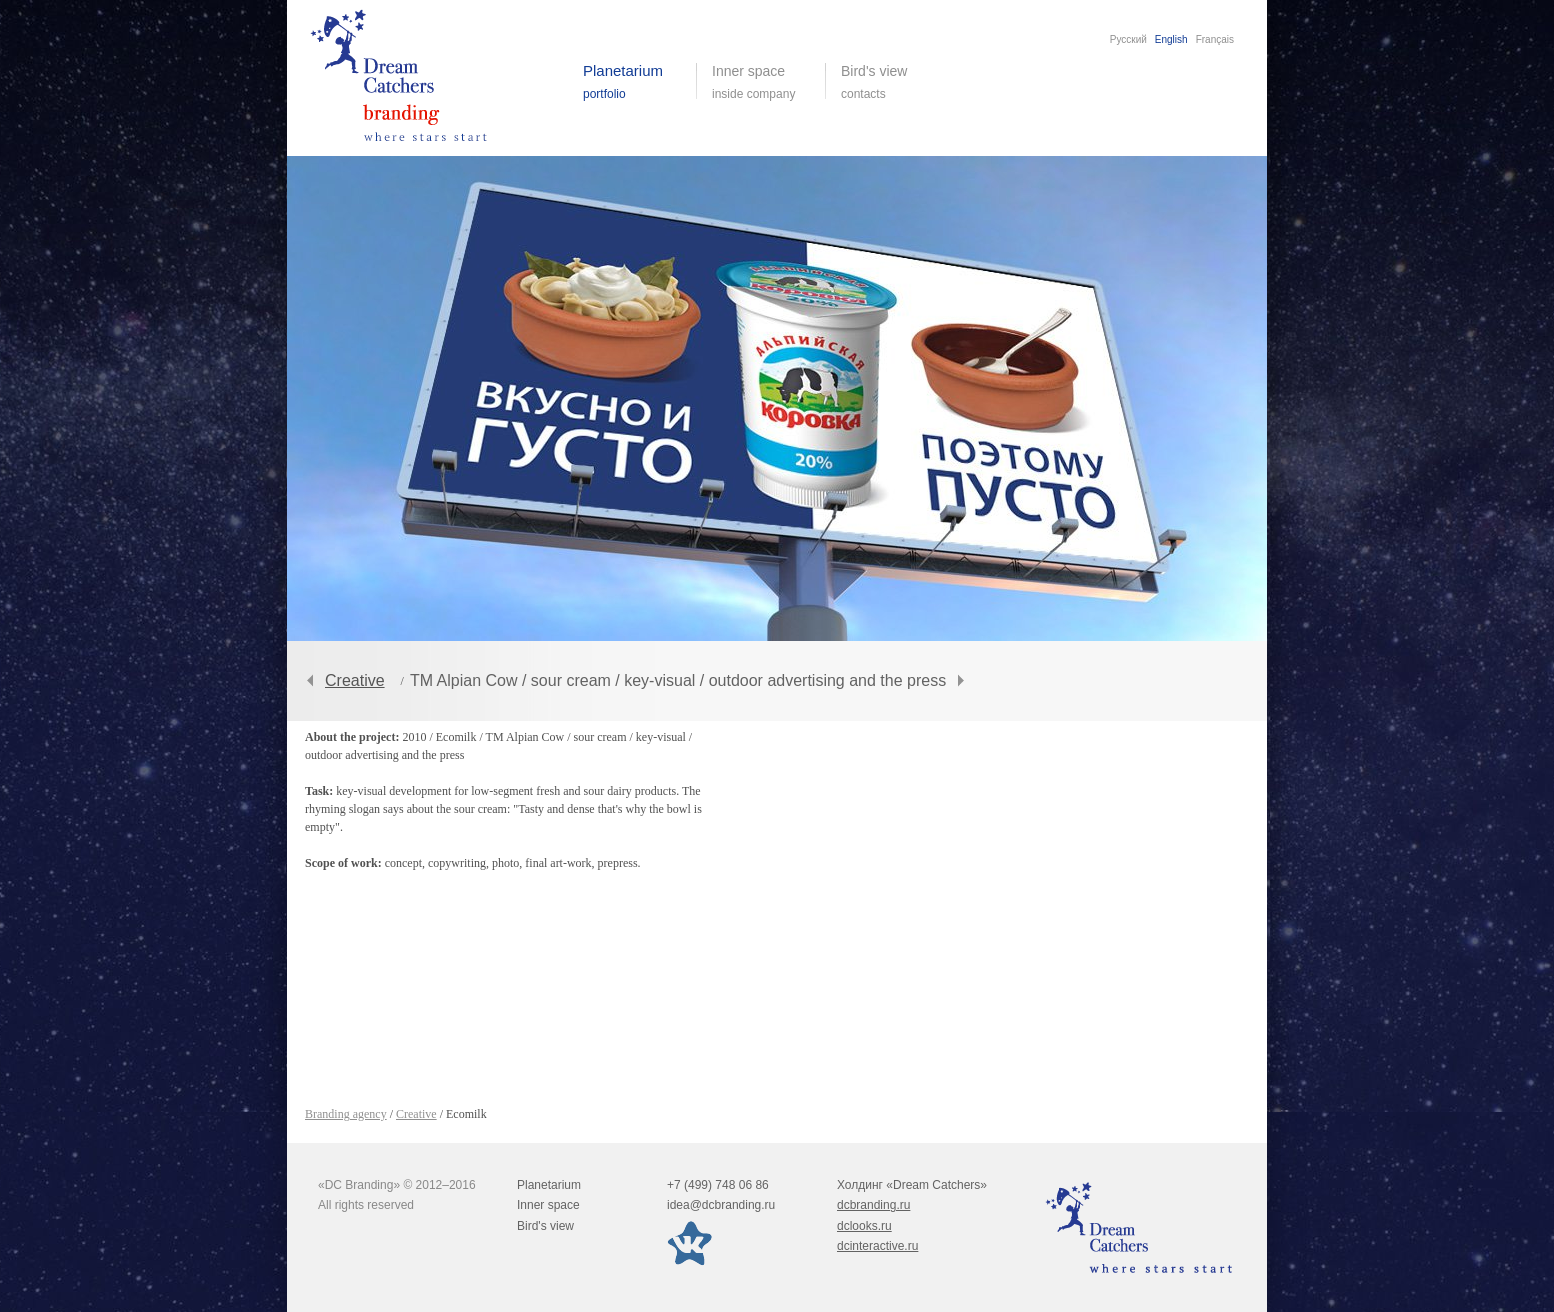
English (1171, 39)
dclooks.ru (864, 1226)
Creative (355, 680)
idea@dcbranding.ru (721, 1205)
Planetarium (549, 1185)
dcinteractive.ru (877, 1246)
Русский (1128, 39)
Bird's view (889, 82)
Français (1215, 39)
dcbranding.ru (873, 1205)
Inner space (548, 1205)
